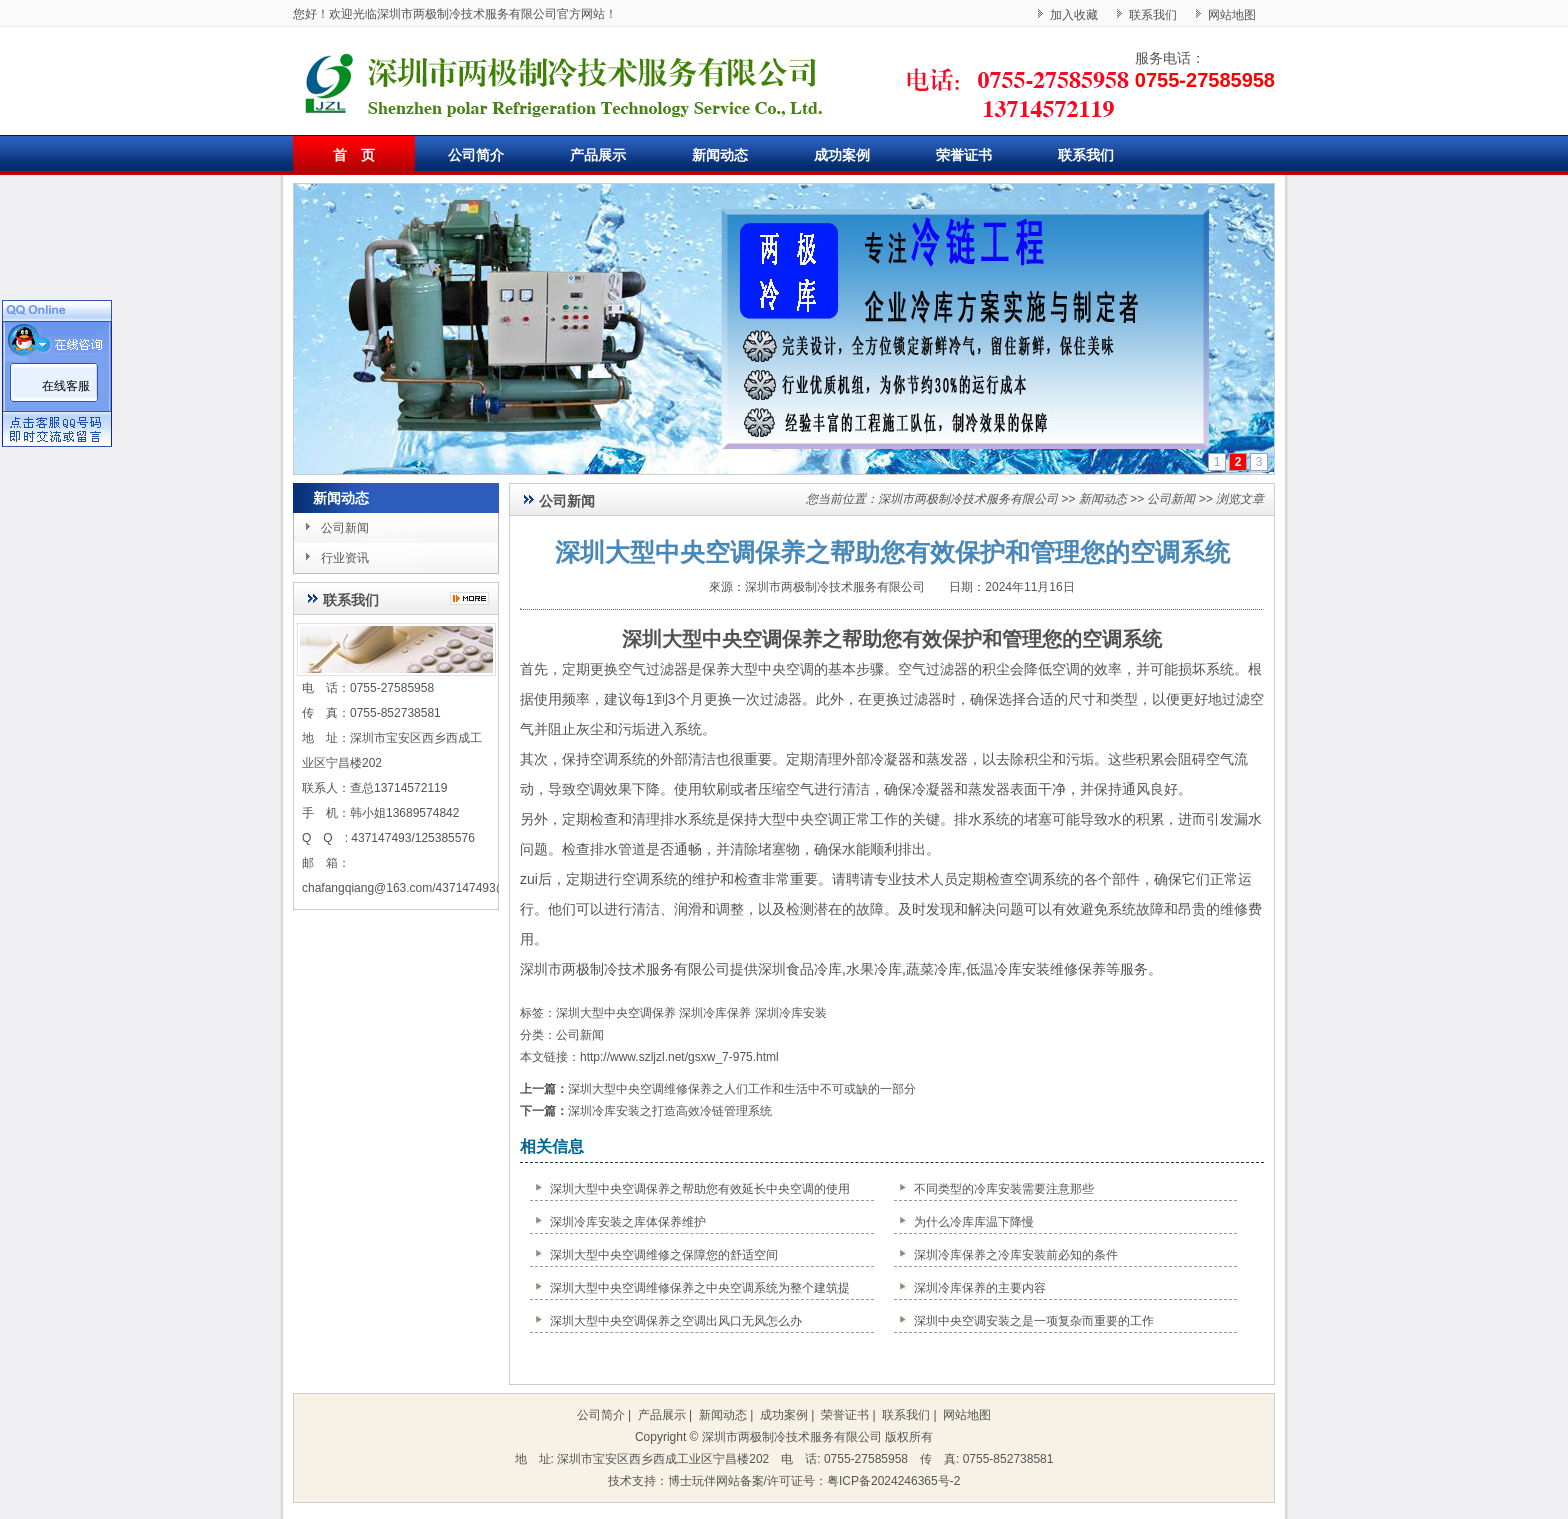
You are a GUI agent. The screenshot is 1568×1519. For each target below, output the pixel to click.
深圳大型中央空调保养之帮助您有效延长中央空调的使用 (700, 1189)
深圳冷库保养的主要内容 (980, 1288)
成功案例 (842, 155)
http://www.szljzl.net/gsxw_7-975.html (679, 1057)
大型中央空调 (772, 669)
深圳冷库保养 (715, 1013)
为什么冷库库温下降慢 (974, 1222)
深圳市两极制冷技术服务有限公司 (968, 499)
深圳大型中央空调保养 (722, 639)
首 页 (354, 155)
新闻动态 (720, 155)
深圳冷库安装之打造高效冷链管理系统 (670, 1111)
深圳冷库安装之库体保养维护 (628, 1222)
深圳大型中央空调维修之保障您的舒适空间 (664, 1255)
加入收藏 (1074, 15)
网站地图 (1232, 15)
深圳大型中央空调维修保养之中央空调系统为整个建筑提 (700, 1288)
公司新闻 (345, 528)
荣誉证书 (964, 155)
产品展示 (598, 155)
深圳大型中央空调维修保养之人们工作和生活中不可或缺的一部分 (742, 1089)
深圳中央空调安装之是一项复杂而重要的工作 (1034, 1321)
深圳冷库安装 (791, 1013)
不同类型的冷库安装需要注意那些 (1004, 1189)
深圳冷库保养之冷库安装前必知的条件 (1016, 1255)
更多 (474, 598)
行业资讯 (345, 558)
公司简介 (476, 155)
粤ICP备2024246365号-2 (893, 1481)
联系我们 (1153, 15)
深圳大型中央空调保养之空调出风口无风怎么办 (676, 1321)
